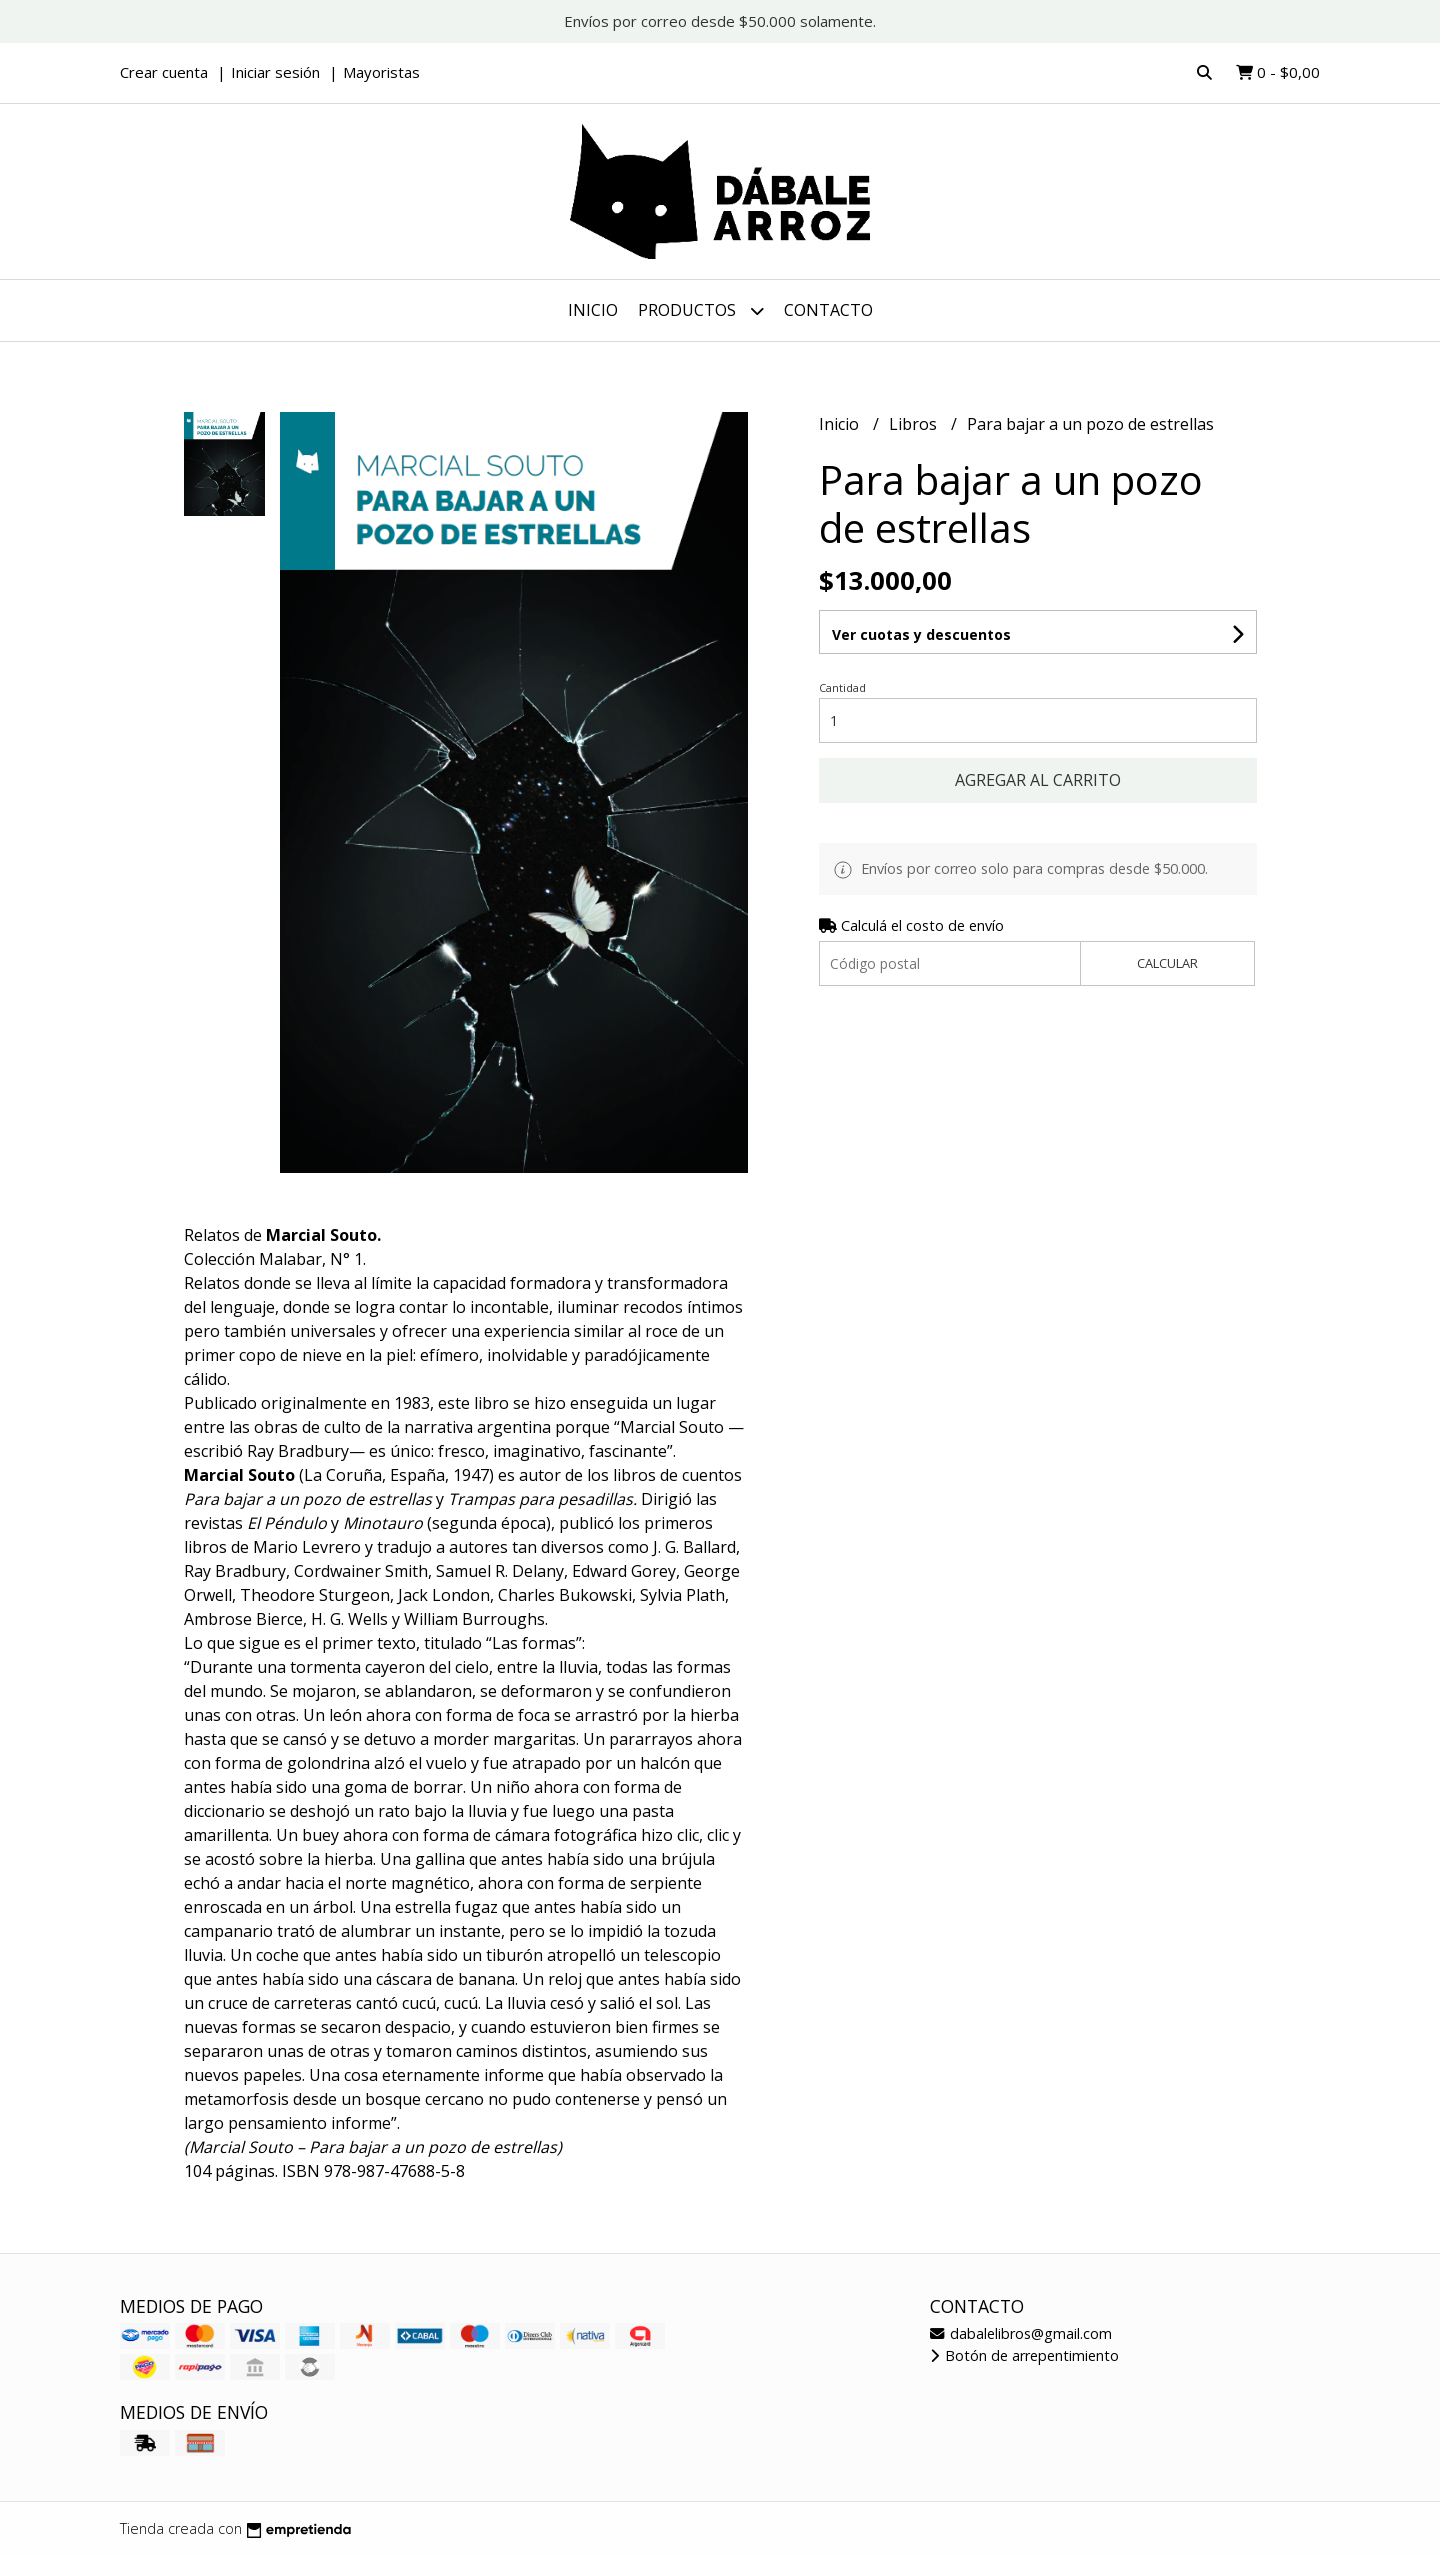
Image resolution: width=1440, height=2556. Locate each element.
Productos (701, 310)
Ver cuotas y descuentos (921, 634)
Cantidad (842, 687)
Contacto (828, 310)
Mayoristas (381, 72)
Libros (915, 424)
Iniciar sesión (275, 72)
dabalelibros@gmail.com (1021, 2333)
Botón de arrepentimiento (1024, 2355)
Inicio (593, 310)
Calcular (1167, 963)
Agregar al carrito (1038, 780)
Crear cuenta (164, 72)
